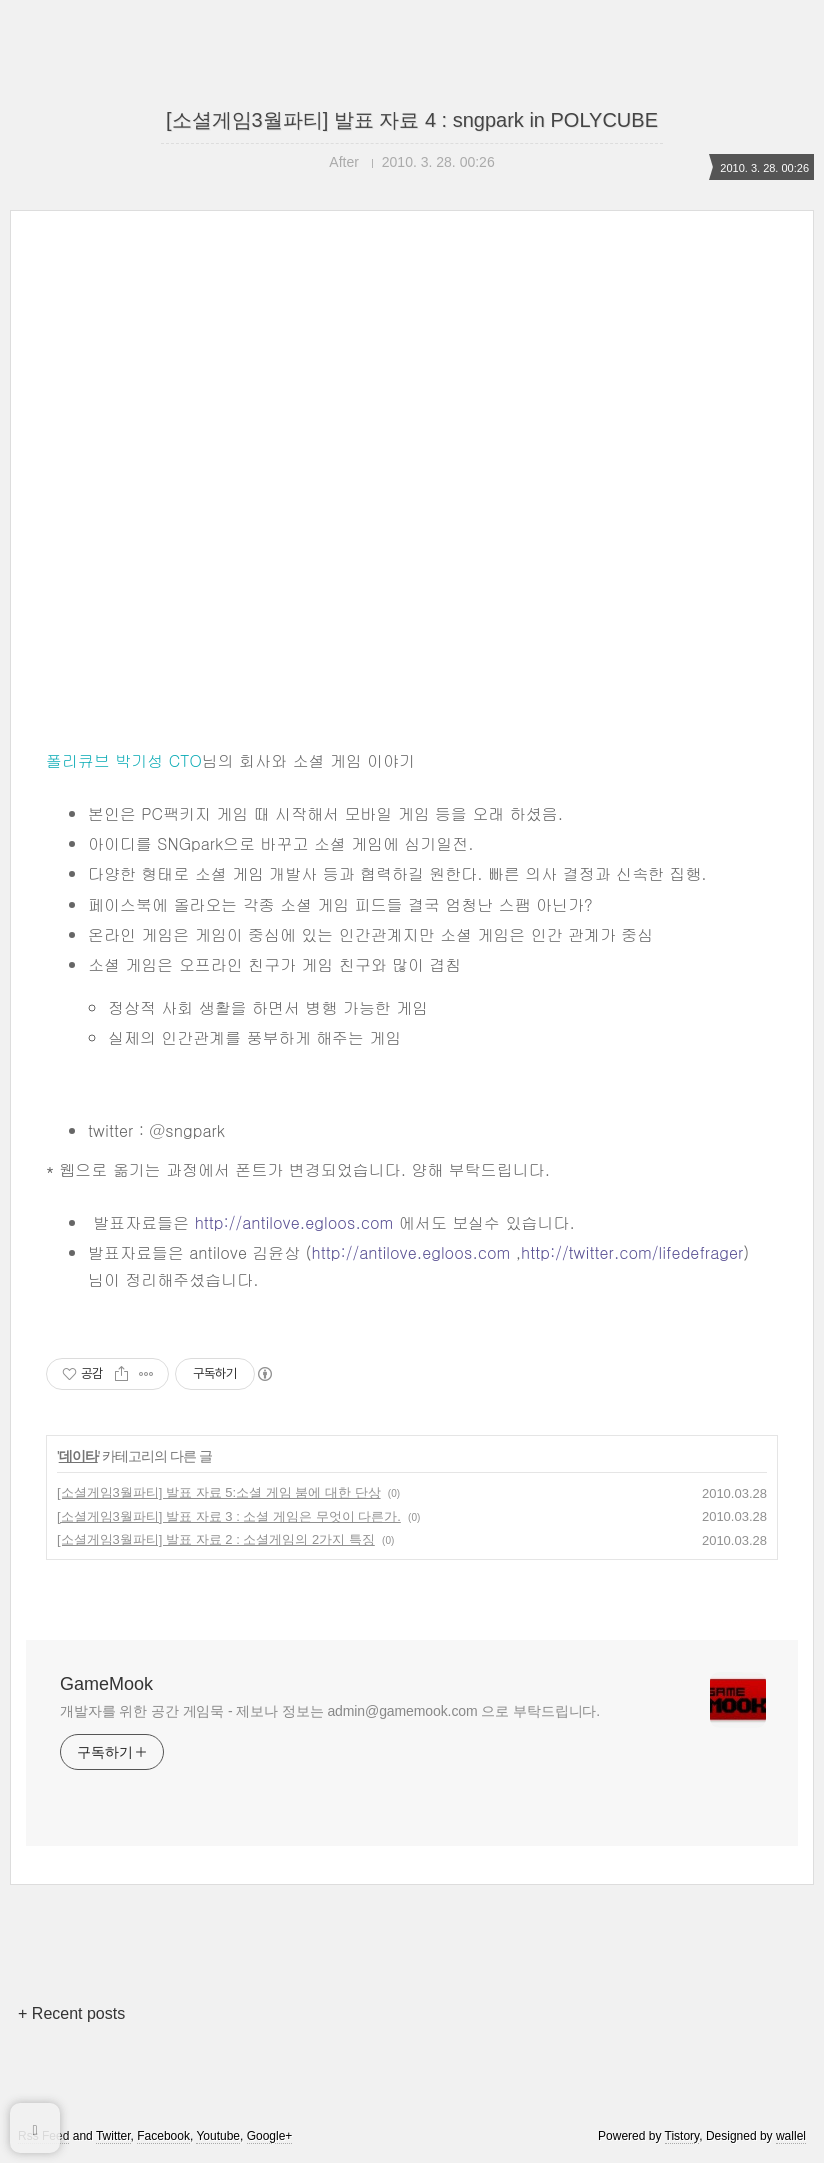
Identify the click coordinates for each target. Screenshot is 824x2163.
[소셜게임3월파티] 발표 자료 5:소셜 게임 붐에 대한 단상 (219, 1492)
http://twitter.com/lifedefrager (632, 1252)
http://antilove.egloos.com (294, 1222)
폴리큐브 (78, 760)
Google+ (270, 2136)
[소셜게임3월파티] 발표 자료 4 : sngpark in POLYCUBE (412, 120)
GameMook (106, 1684)
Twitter (113, 2136)
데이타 (78, 1456)
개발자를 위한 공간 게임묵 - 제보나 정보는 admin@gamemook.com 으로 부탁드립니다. (330, 1711)
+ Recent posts (71, 2013)
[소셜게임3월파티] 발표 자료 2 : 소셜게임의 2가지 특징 (216, 1539)
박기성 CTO (158, 760)
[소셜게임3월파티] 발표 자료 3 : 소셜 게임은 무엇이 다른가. (229, 1516)
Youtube (218, 2136)
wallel (791, 2136)
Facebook (163, 2136)
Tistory (682, 2136)
